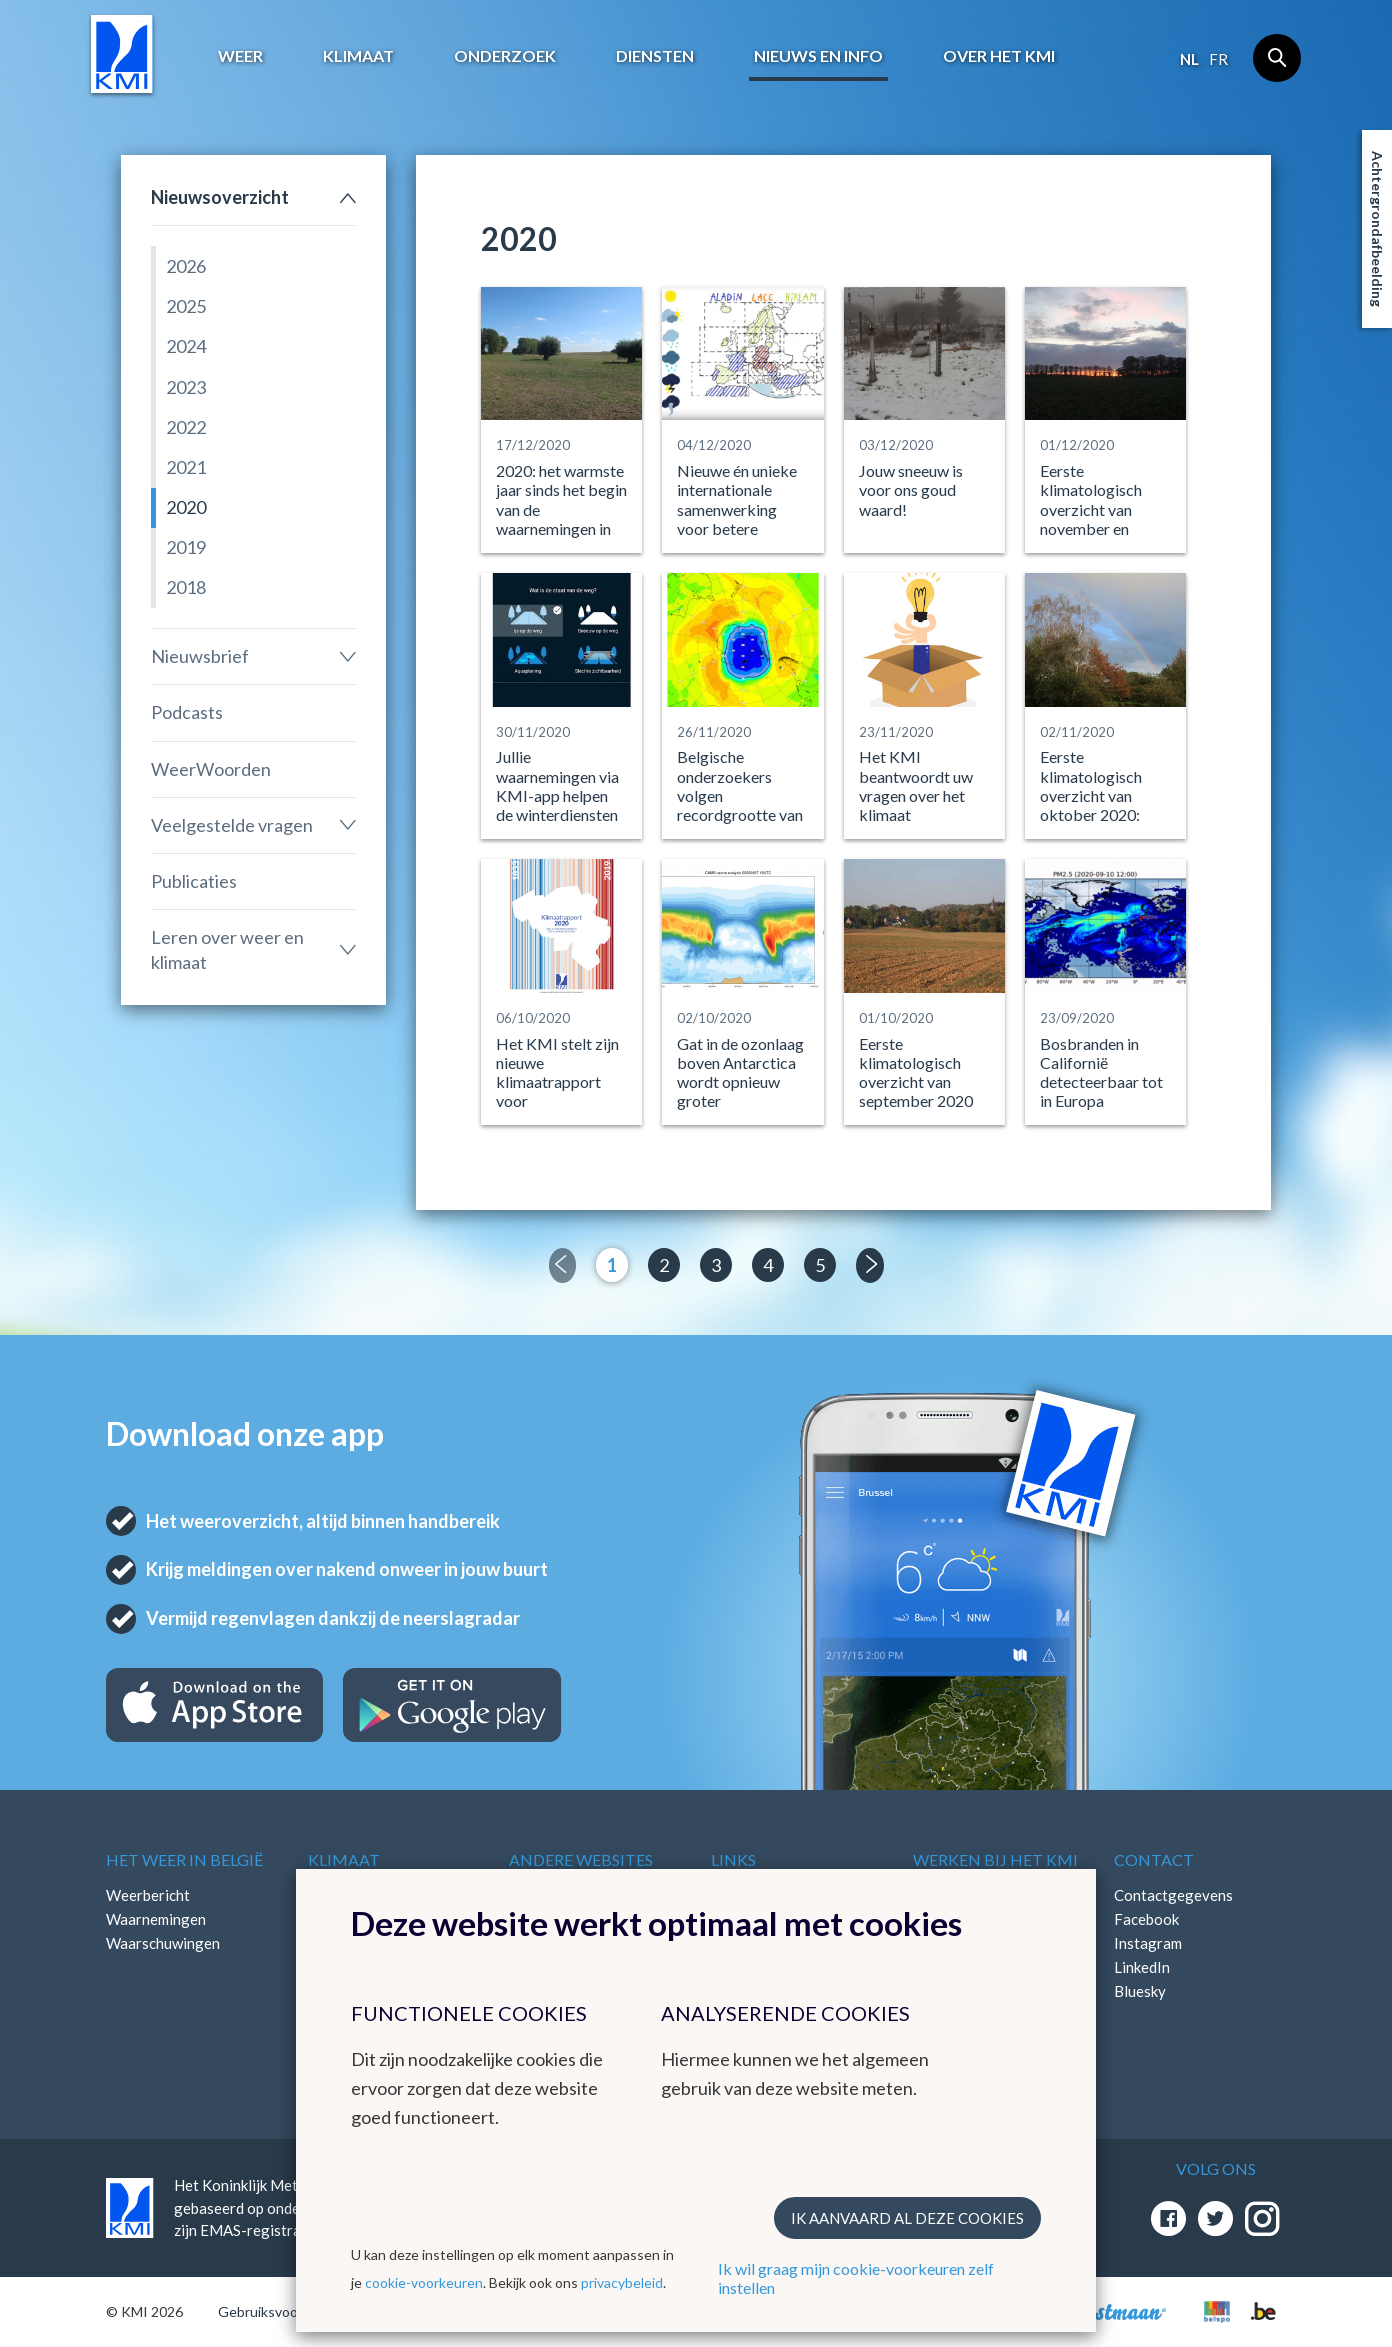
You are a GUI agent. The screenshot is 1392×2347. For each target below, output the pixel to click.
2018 (186, 587)
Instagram (1148, 1943)
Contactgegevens (1173, 1895)
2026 (186, 266)
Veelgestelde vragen (232, 825)
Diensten (655, 55)
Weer (240, 55)
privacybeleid (622, 2282)
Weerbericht (148, 1895)
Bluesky (1140, 1991)
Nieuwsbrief (200, 656)
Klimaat (358, 55)
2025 (186, 306)
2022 (186, 427)
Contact (1154, 1859)
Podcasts (187, 712)
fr (1218, 59)
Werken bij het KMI (995, 1859)
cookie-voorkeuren (424, 2282)
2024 (186, 346)
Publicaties (194, 881)
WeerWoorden (211, 769)
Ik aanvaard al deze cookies (907, 2218)
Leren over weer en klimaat (227, 949)
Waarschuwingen (163, 1943)
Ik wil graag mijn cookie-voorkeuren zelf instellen (856, 2278)
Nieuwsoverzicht (220, 197)
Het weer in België (184, 1859)
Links (733, 1859)
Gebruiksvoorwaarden (287, 2311)
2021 (186, 467)
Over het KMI (999, 55)
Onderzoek (505, 55)
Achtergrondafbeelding (1377, 229)
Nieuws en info (818, 55)
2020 (186, 507)
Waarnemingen (156, 1919)
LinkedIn (1142, 1967)
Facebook (1146, 1919)
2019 (186, 547)
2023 (186, 387)
